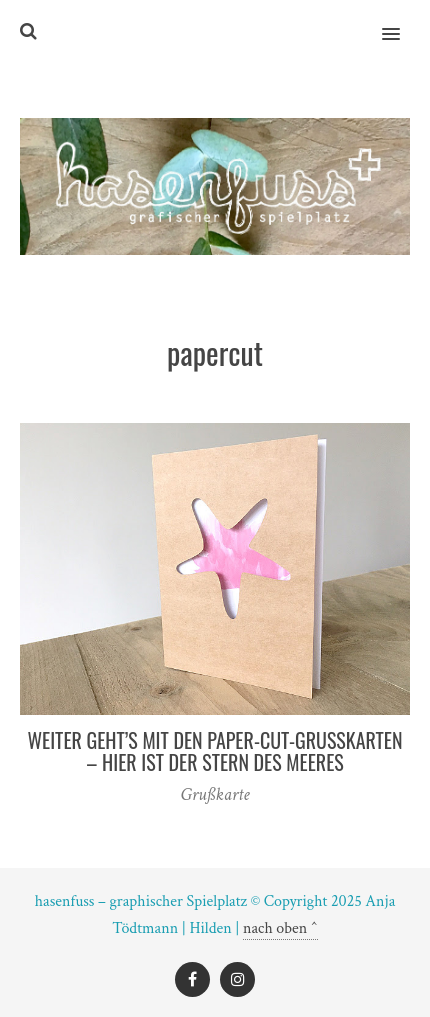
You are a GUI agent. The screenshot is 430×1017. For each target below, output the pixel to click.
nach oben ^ (280, 928)
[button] (402, 21)
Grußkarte (215, 794)
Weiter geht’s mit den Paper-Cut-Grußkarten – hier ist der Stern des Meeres (214, 751)
